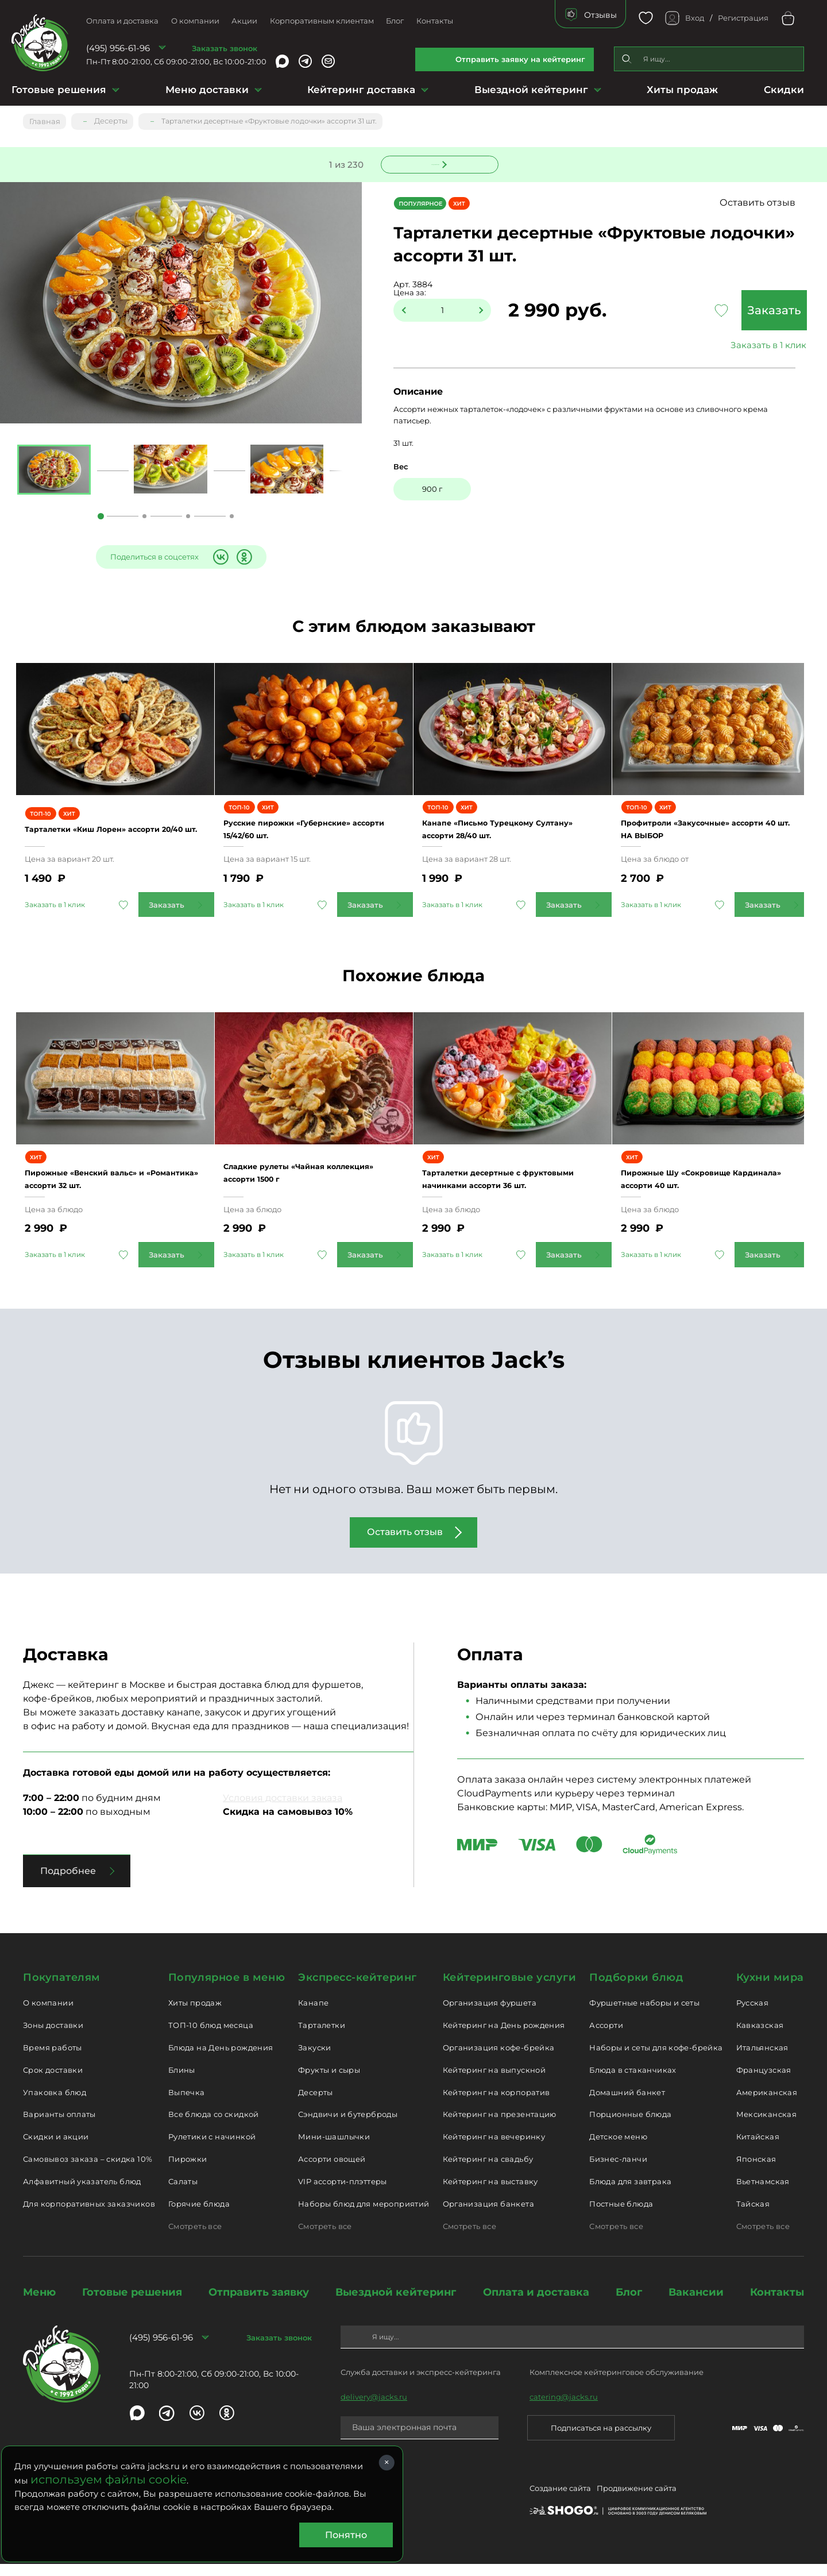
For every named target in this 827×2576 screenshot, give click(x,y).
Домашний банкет (627, 2104)
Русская (752, 2015)
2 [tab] (144, 517)
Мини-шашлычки (334, 2149)
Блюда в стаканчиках (632, 2082)
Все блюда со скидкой (213, 2126)
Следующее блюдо (432, 162)
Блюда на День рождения (220, 2059)
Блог (395, 20)
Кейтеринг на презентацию (500, 2126)
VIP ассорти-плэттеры (342, 2194)
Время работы (52, 2059)
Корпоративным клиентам (322, 20)
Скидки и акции (55, 2149)
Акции (244, 20)
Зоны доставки (53, 2037)
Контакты (434, 20)
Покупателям (62, 1989)
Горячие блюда (199, 2215)
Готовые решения (58, 89)
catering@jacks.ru (564, 2409)
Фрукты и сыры (329, 2082)
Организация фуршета (489, 2015)
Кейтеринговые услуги (510, 1989)
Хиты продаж (682, 89)
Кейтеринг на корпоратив (496, 2104)
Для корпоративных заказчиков (89, 2215)
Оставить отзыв (769, 203)
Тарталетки (321, 2037)
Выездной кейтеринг (531, 89)
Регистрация (743, 17)
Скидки (784, 89)
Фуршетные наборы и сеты (644, 2015)
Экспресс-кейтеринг (357, 1989)
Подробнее (68, 1882)
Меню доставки (207, 89)
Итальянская (762, 2059)
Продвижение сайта (637, 2503)
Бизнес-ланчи (618, 2171)
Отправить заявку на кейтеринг (520, 59)
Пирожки (187, 2171)
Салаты (183, 2194)
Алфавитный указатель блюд (82, 2194)
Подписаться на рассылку (601, 2439)
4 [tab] (232, 517)
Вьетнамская (763, 2194)
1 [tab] (101, 517)
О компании (195, 20)
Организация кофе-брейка (499, 2059)
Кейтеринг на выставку (490, 2194)
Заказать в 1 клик (729, 345)
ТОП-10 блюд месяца (210, 2037)
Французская (763, 2082)
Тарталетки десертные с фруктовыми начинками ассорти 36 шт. (512, 1184)
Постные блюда (621, 2215)
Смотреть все (195, 2238)
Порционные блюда (630, 2126)
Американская (767, 2104)
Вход (694, 17)
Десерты (315, 2104)
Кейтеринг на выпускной (494, 2082)
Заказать (729, 311)
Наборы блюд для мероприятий (364, 2215)
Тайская (753, 2215)
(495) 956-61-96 (118, 48)
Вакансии (696, 2304)
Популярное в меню (226, 1989)
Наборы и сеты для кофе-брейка (655, 2059)
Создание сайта (560, 2503)
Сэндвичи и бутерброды (347, 2126)
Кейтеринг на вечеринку (494, 2149)
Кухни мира (770, 1989)
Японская (756, 2171)
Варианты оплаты (59, 2126)
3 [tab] (188, 517)
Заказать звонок (224, 48)
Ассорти (606, 2037)
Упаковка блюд (54, 2104)
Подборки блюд (636, 1989)
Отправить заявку (258, 2304)
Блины (181, 2082)
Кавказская (760, 2037)
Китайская (758, 2149)
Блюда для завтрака (630, 2194)
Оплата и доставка (122, 20)
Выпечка (186, 2104)
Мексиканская (766, 2126)
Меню (39, 2304)
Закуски (314, 2059)
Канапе (313, 2015)
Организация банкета (488, 2215)
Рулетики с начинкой (212, 2149)
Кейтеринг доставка (361, 89)
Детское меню (618, 2149)
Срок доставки (53, 2082)
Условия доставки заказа (282, 1809)
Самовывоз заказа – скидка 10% (87, 2171)
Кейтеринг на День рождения (504, 2037)
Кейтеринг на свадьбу (488, 2171)
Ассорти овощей (331, 2171)
